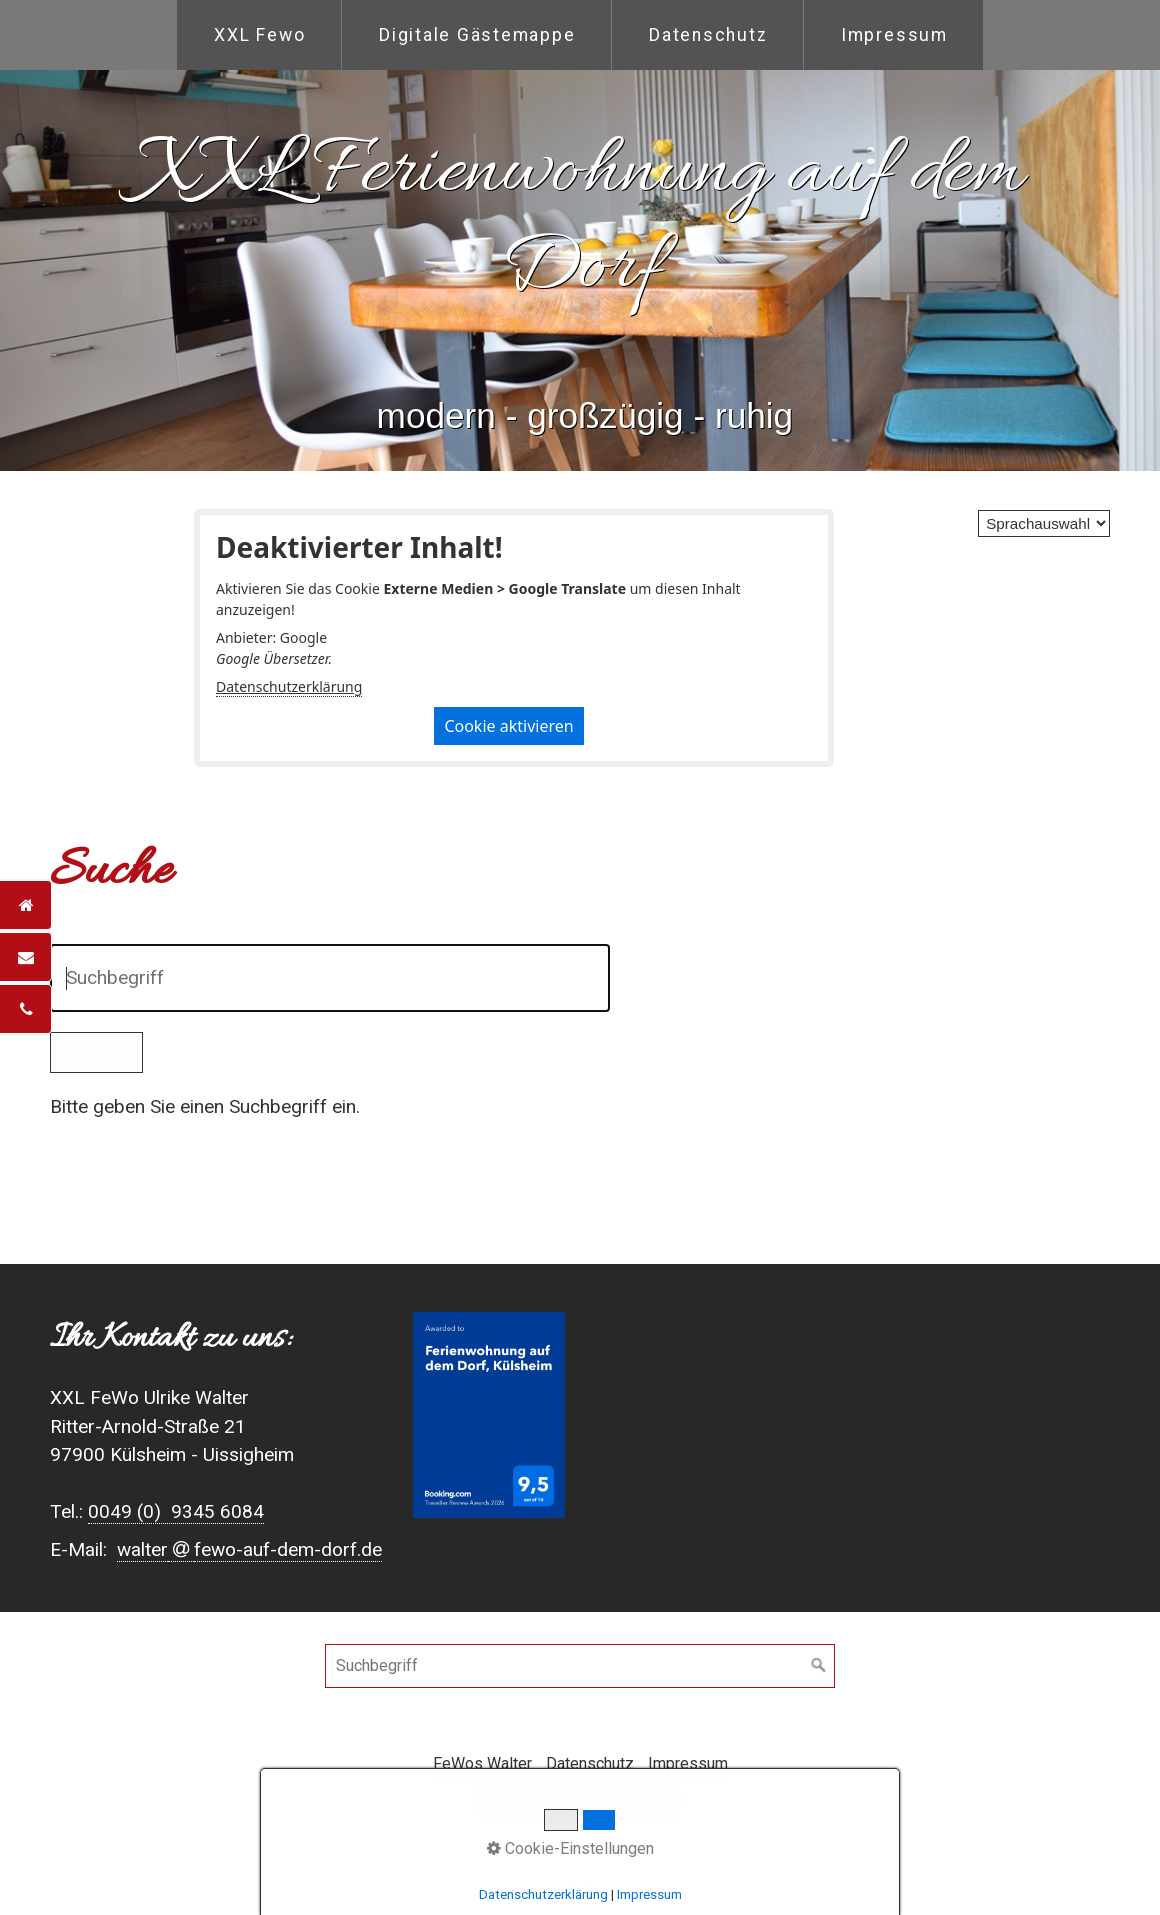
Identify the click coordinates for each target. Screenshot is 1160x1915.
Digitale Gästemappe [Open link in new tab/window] (477, 35)
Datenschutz (708, 35)
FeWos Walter (482, 1763)
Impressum (894, 35)
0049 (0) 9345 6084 (176, 1511)
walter (142, 1549)
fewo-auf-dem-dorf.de (288, 1549)
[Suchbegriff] (580, 1666)
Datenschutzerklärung (289, 686)
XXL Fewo (259, 35)
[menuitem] (259, 35)
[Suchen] (819, 1666)
